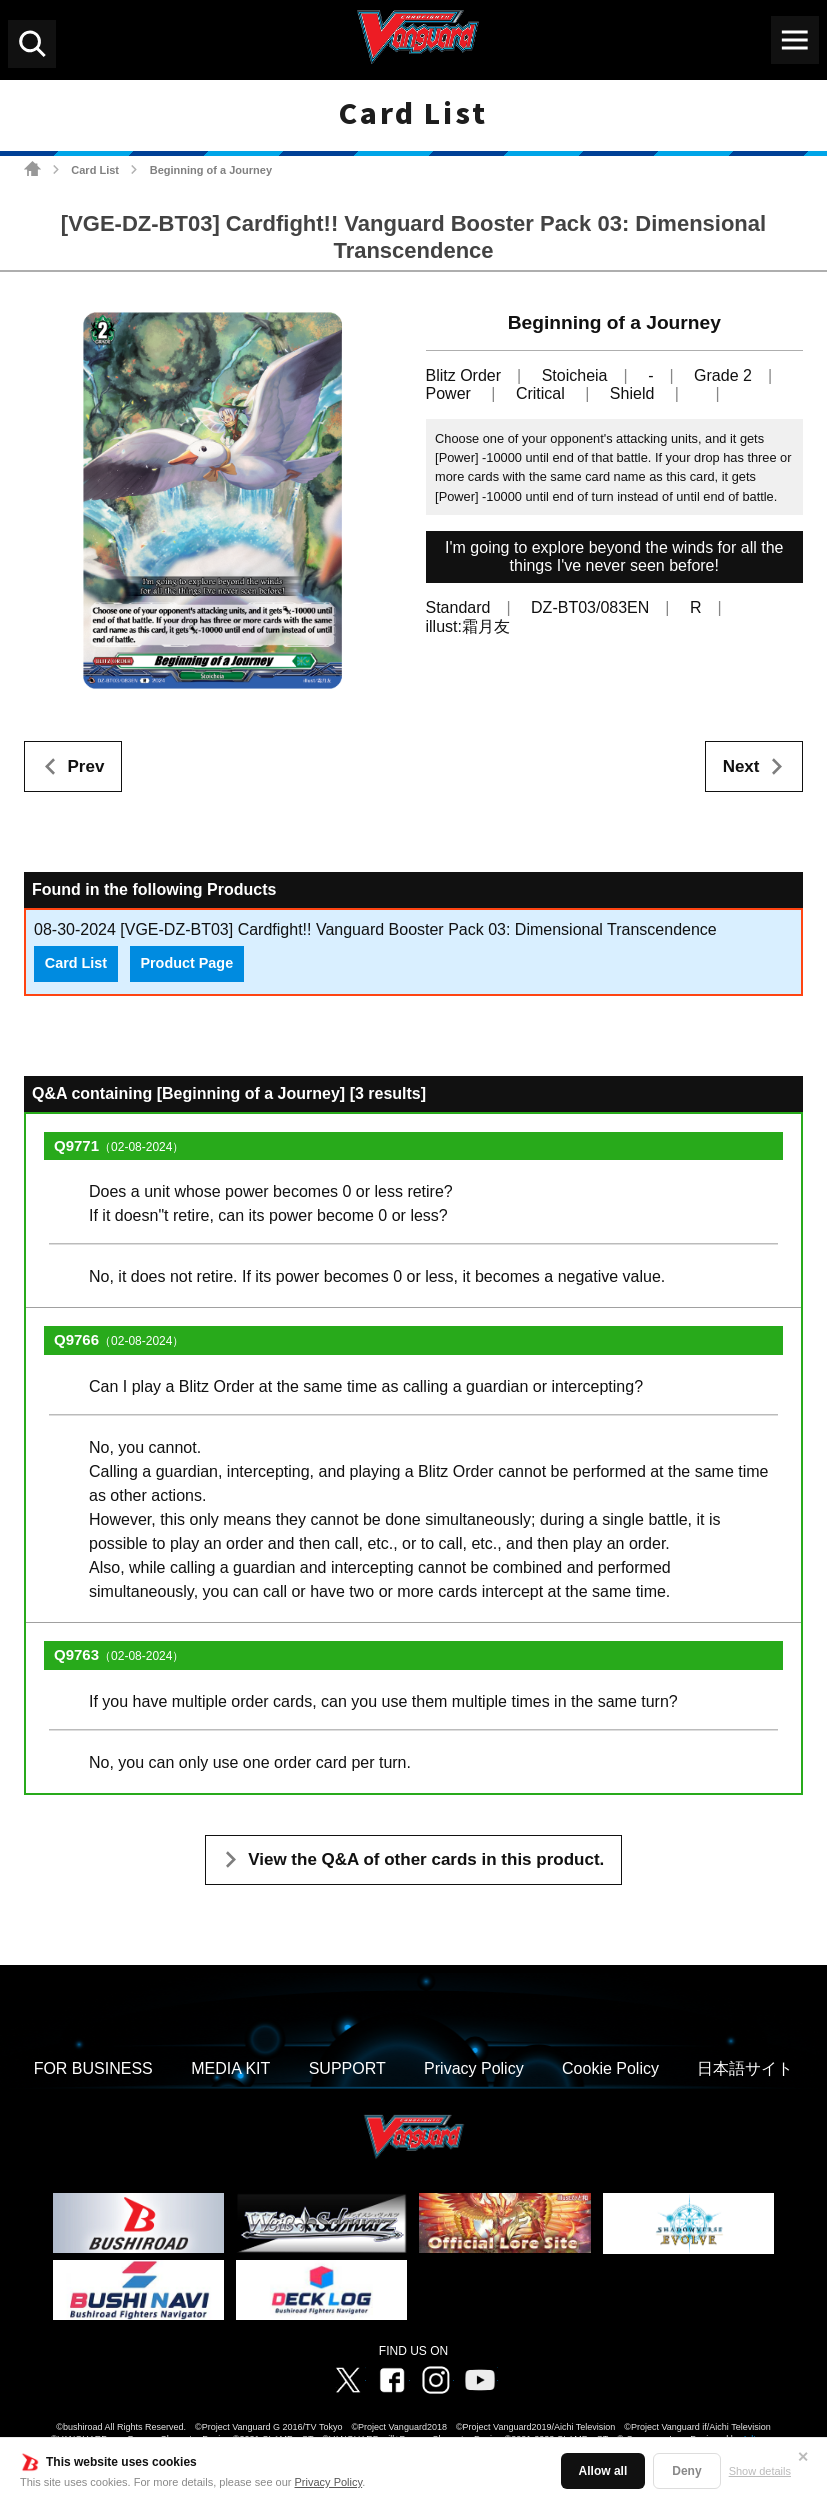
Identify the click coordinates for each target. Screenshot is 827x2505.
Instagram (436, 2380)
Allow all (603, 2471)
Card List (95, 170)
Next (741, 766)
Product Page (186, 963)
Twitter (348, 2380)
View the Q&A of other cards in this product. (426, 1859)
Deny (686, 2471)
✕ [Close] (803, 2457)
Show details (760, 2471)
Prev (86, 766)
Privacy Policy (329, 2482)
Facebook (392, 2380)
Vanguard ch (480, 2380)
